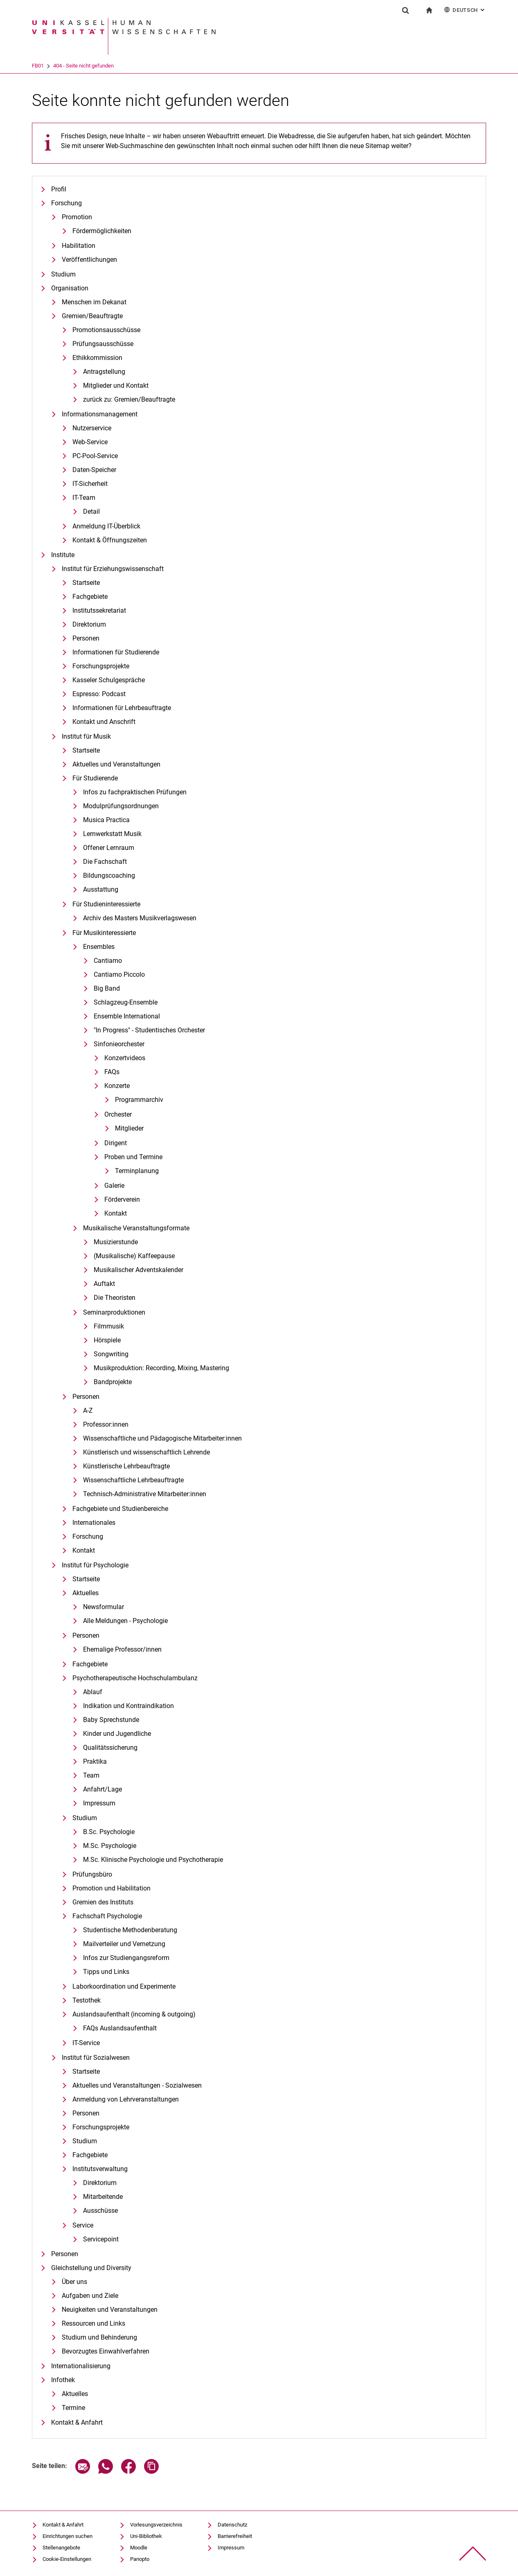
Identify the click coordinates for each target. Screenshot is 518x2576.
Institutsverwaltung (100, 2169)
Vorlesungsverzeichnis (156, 2525)
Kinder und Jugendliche (117, 1734)
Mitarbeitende (103, 2197)
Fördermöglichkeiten (101, 231)
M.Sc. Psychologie (109, 1846)
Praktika (95, 1761)
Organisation (69, 288)
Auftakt (104, 1284)
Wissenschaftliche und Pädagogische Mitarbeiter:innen (162, 1438)
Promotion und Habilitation (111, 1888)
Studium (63, 274)
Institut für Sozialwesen (96, 2057)
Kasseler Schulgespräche (108, 680)
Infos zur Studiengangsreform (126, 1958)
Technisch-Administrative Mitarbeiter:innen (144, 1494)
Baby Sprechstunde (111, 1720)
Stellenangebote (61, 2548)
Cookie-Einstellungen (67, 2559)
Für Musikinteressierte (104, 933)
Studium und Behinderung (99, 2337)
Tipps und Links (106, 1972)
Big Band (107, 988)
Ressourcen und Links (93, 2323)
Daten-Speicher (94, 470)
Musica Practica (106, 820)
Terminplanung (137, 1171)
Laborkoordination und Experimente (124, 1986)
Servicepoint (101, 2239)
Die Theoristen (114, 1297)
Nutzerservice (91, 428)
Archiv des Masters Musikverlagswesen (139, 918)
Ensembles (99, 947)
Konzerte (117, 1086)
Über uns (74, 2282)
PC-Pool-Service (95, 456)
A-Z (88, 1410)
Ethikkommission (97, 358)
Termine (73, 2408)
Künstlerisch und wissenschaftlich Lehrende (146, 1452)
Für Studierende (95, 778)
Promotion (77, 217)
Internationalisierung (80, 2366)
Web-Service (90, 442)
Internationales (93, 1522)
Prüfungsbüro (92, 1874)
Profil (58, 189)
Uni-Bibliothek (146, 2536)
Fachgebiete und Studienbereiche (120, 1509)
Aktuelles (85, 1593)
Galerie (114, 1185)
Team (91, 1775)
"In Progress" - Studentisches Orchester (149, 1030)
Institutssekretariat (99, 610)
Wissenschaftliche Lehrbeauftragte (133, 1480)
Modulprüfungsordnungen (121, 806)
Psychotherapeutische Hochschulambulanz (135, 1678)
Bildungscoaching (109, 875)
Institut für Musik (86, 736)
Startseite (86, 583)
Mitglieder (129, 1128)
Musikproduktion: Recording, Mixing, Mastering (161, 1368)
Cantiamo (108, 960)
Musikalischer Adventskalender (138, 1270)
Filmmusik (109, 1326)
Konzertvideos (124, 1058)
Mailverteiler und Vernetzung (124, 1944)
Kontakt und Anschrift (103, 722)
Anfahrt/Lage (102, 1789)
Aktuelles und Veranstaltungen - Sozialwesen (137, 2085)
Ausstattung (100, 889)
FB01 (72, 66)
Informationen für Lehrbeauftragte (121, 708)
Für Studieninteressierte (106, 904)
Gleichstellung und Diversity (91, 2268)
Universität (44, 66)
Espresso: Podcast (99, 694)
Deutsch (465, 9)
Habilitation (78, 246)
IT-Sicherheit (90, 484)
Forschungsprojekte (100, 666)
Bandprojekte (113, 1382)
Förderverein (122, 1199)
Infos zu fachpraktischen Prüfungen (135, 792)
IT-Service (86, 2043)
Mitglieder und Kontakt (116, 385)
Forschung (66, 203)
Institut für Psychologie (95, 1565)
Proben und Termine (133, 1157)
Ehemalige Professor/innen (122, 1649)
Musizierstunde (116, 1242)
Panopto (139, 2559)
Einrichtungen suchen (67, 2536)
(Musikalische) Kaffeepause (134, 1256)
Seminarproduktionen (114, 1312)
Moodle (138, 2548)
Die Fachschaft (105, 861)
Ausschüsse (100, 2210)
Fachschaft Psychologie (107, 1916)
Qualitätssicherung (110, 1747)
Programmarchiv (139, 1100)
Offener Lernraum (108, 848)
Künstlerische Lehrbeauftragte (126, 1466)
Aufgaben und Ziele (90, 2296)
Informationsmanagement (99, 414)
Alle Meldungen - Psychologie (125, 1621)
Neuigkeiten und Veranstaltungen (110, 2309)
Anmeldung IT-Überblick (106, 526)
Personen (85, 638)
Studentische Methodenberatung (130, 1930)
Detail (91, 511)
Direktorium (89, 624)
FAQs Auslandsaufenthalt (120, 2028)
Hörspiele (107, 1340)
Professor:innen (105, 1424)
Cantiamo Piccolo (119, 974)
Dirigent (115, 1143)
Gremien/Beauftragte (92, 316)
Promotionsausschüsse (106, 330)
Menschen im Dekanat (94, 302)
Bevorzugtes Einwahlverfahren (105, 2351)
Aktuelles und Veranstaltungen (116, 764)
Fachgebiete (90, 596)
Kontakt (115, 1213)
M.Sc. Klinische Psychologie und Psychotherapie (153, 1859)
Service (82, 2225)
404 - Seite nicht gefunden (117, 66)
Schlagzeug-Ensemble (126, 1002)
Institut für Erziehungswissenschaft (113, 569)
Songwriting (111, 1354)
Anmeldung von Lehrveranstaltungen (125, 2099)
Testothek (86, 2000)
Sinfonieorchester (119, 1044)
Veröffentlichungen (89, 259)
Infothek (63, 2380)
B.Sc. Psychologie (109, 1832)
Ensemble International (127, 1016)
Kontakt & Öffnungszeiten (109, 540)
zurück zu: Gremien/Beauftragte (129, 399)
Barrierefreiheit (235, 2536)
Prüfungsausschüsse (102, 344)
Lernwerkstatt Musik (112, 834)
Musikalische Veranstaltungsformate (136, 1228)
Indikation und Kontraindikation (128, 1706)
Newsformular (103, 1607)
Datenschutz (232, 2525)
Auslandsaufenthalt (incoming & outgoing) (134, 2014)
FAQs (111, 1072)
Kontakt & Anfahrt (77, 2422)
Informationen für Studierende (115, 652)
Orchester (118, 1114)
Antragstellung (104, 371)
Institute (62, 555)
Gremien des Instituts (102, 1902)
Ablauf (92, 1692)
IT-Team (83, 497)
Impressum (99, 1803)
